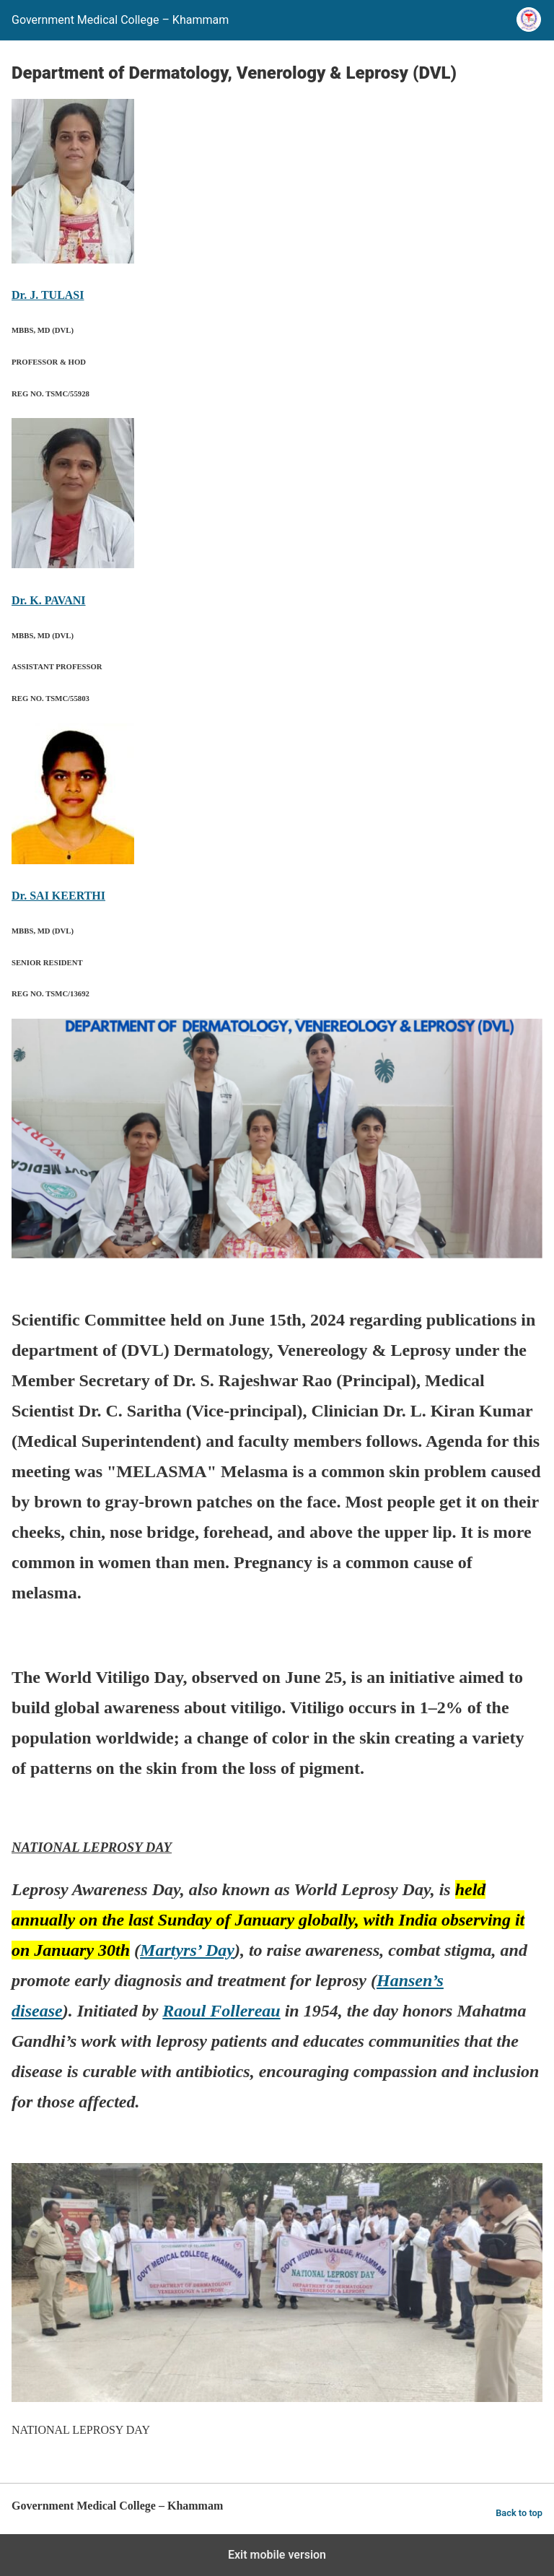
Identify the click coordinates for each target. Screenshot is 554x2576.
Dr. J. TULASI (48, 295)
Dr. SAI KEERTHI (58, 895)
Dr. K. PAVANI (49, 600)
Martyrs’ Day (187, 1950)
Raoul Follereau (221, 2010)
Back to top (519, 2512)
